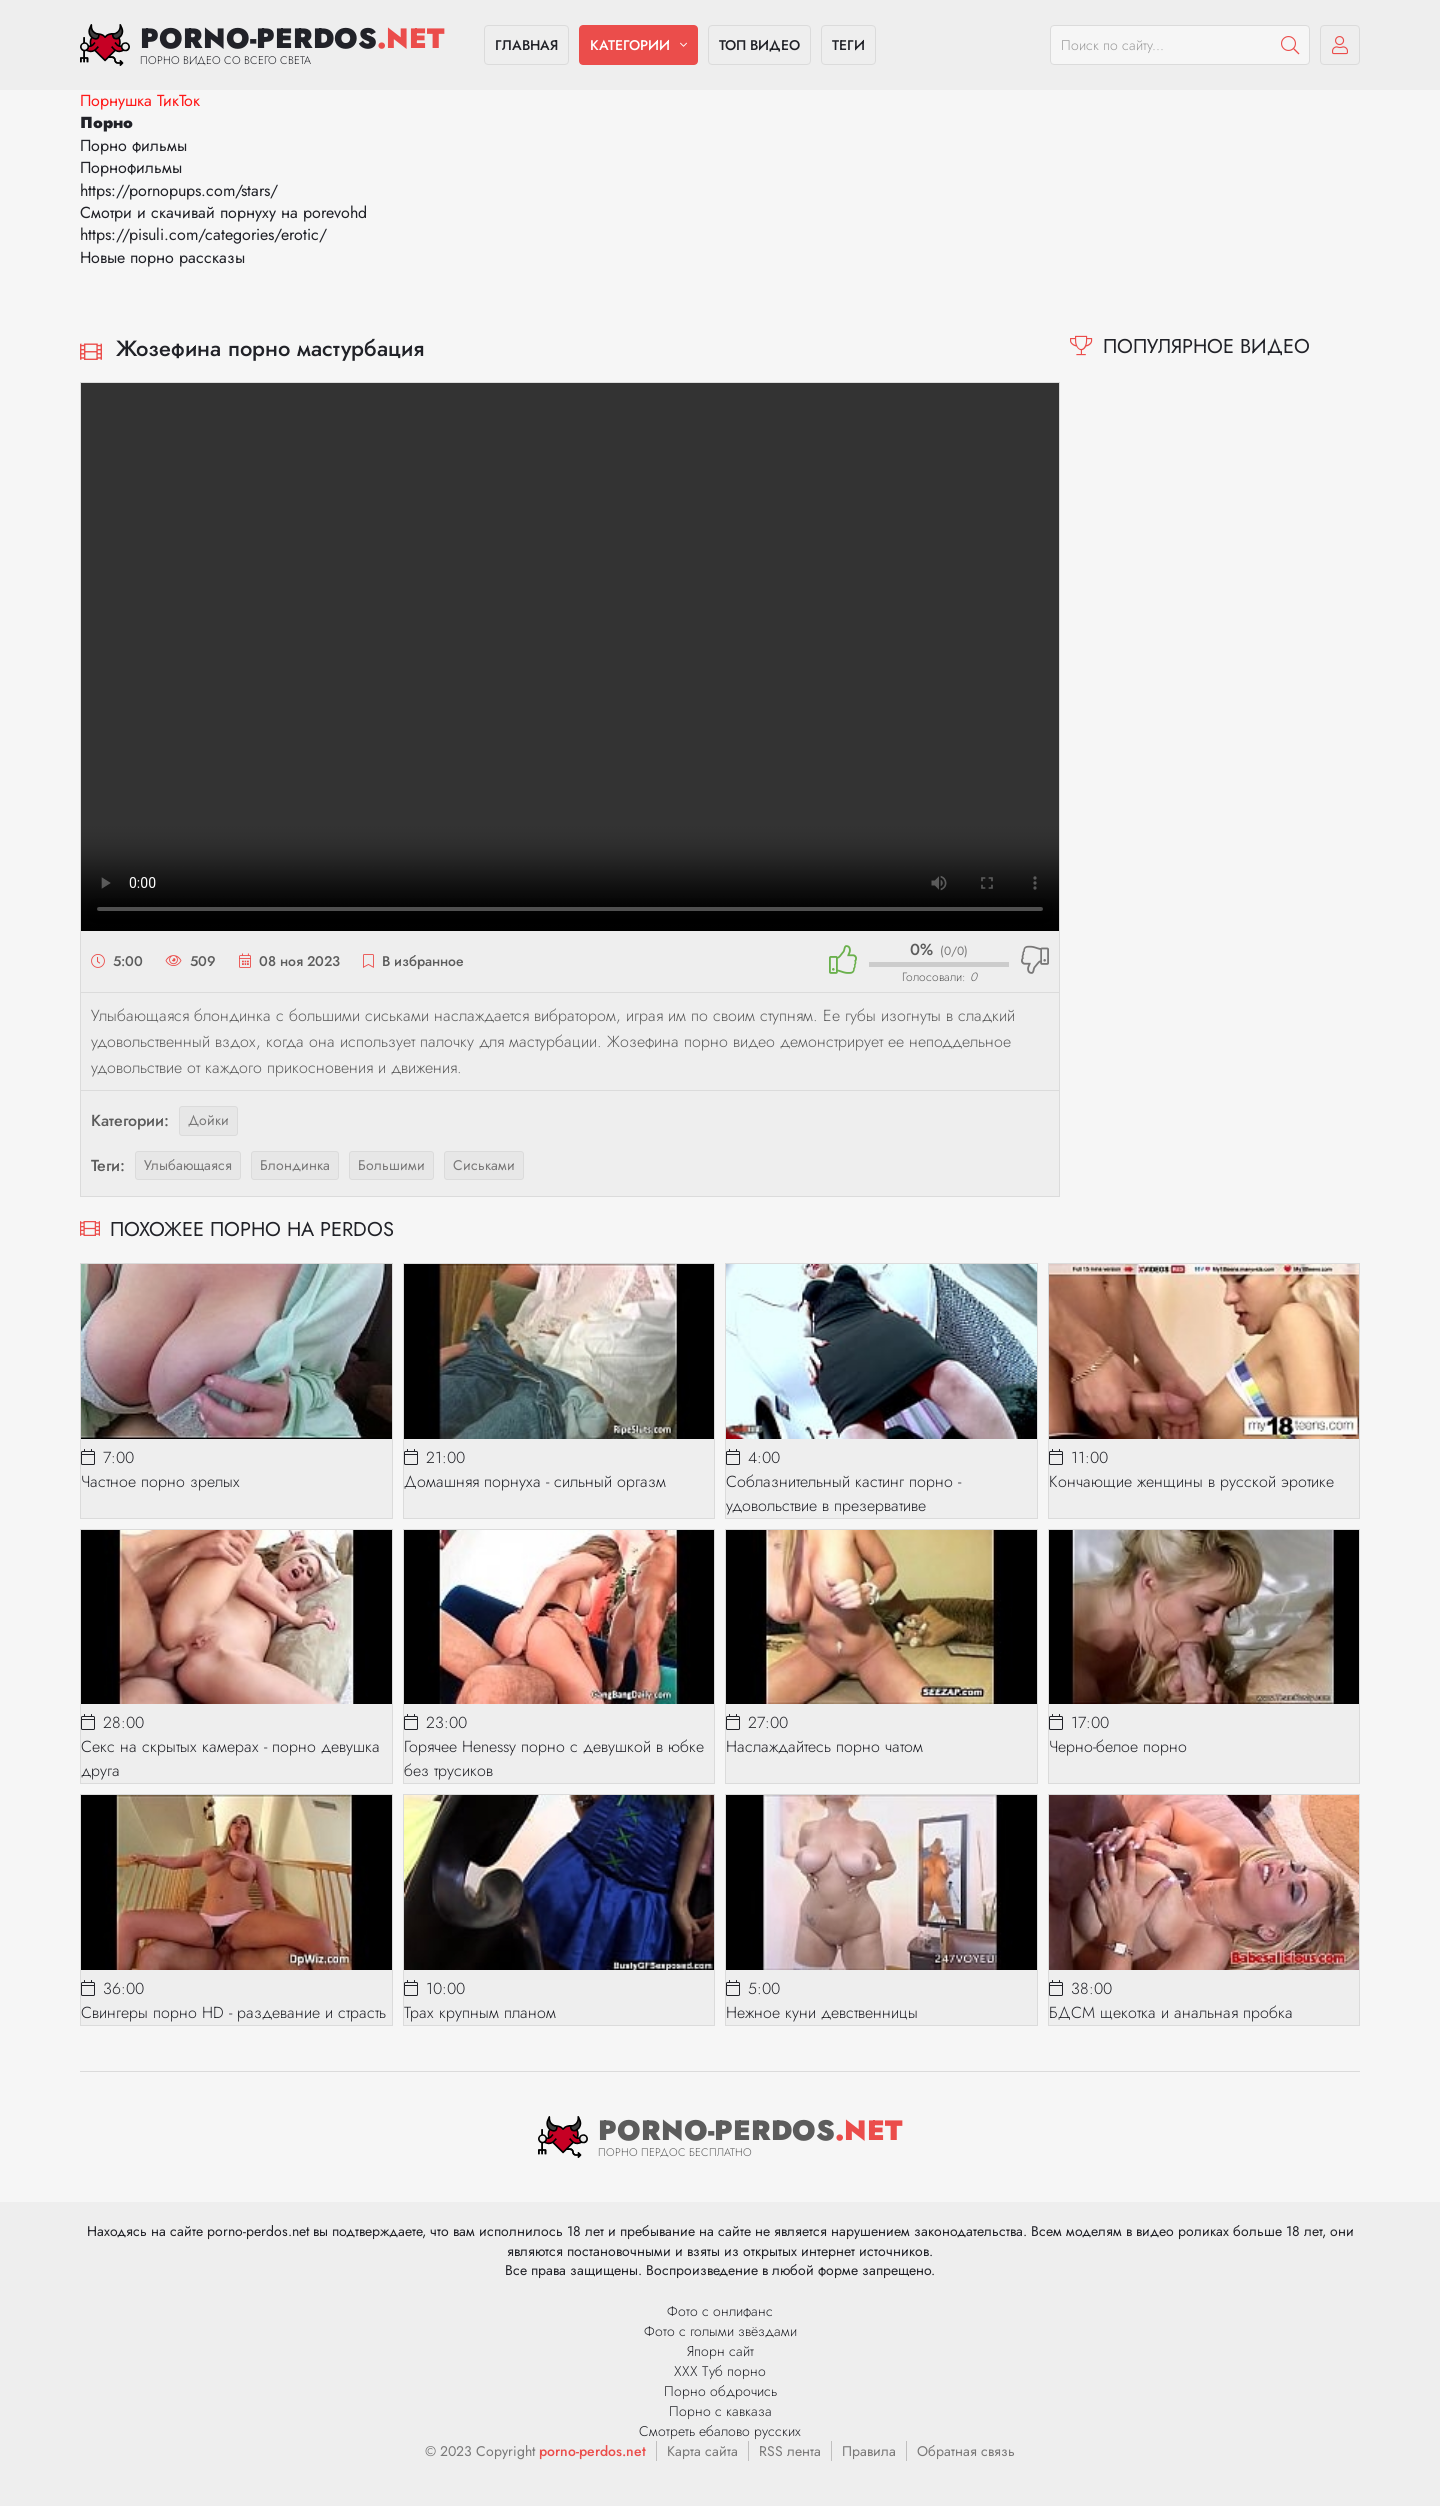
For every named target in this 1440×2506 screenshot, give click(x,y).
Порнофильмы (131, 167)
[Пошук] (1290, 45)
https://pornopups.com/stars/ (179, 190)
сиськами (484, 1165)
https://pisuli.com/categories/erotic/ (203, 234)
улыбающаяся (188, 1165)
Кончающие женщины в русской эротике (1191, 1481)
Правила (869, 2451)
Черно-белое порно (1118, 1746)
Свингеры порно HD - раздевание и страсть (233, 2012)
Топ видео (759, 45)
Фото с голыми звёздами (720, 2331)
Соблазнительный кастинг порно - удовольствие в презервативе (843, 1493)
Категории (630, 45)
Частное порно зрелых (160, 1481)
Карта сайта (702, 2451)
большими (391, 1165)
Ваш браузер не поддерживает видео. (570, 657)
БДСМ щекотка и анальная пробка (1171, 2012)
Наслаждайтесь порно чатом (824, 1746)
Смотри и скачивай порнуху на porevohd (223, 212)
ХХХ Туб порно (720, 2371)
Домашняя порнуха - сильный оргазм (535, 1481)
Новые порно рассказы (162, 257)
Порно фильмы (133, 145)
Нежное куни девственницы (822, 2012)
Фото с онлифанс (720, 2311)
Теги (848, 45)
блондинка (295, 1165)
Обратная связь (966, 2451)
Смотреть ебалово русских (720, 2431)
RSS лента (790, 2451)
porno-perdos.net (592, 2451)
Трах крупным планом (480, 2012)
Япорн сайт (720, 2351)
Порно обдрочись (720, 2391)
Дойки (208, 1120)
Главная (526, 45)
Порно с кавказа (720, 2411)
